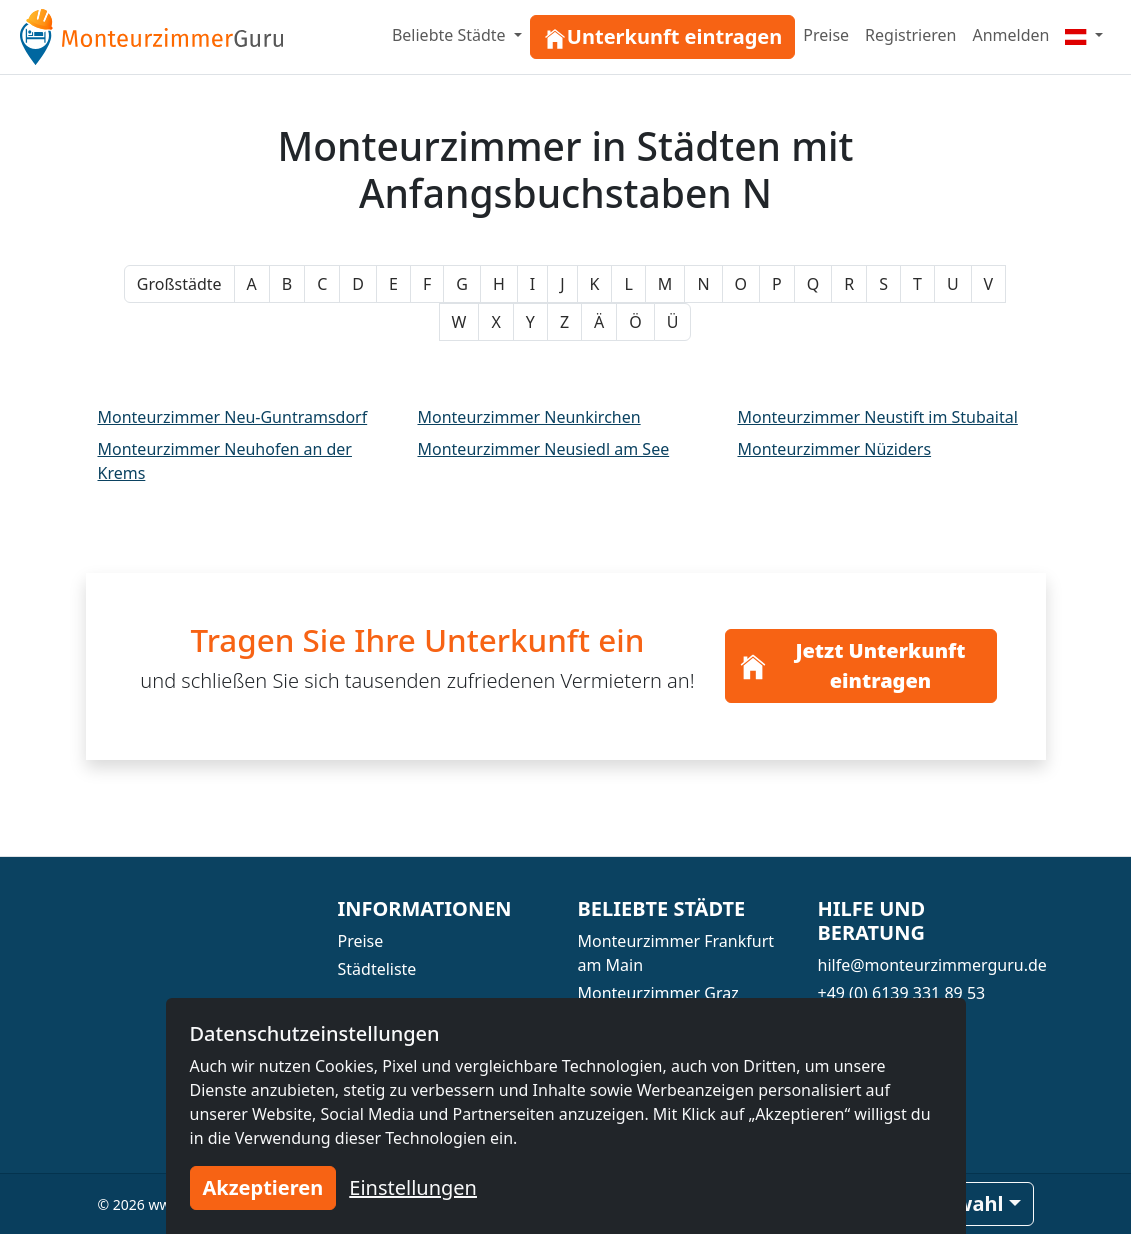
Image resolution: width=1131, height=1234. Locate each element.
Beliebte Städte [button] (451, 35)
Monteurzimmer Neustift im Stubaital (878, 417)
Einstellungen (413, 1187)
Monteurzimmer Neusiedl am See (544, 449)
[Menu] (1084, 35)
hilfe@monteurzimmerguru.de (932, 965)
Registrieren (910, 35)
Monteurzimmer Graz (658, 993)
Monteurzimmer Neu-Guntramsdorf (233, 417)
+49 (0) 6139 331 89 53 (902, 993)
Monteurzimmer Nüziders (835, 449)
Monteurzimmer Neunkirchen (529, 417)
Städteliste (377, 969)
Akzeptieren (263, 1187)
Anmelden (1010, 35)
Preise (826, 35)
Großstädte (179, 284)
